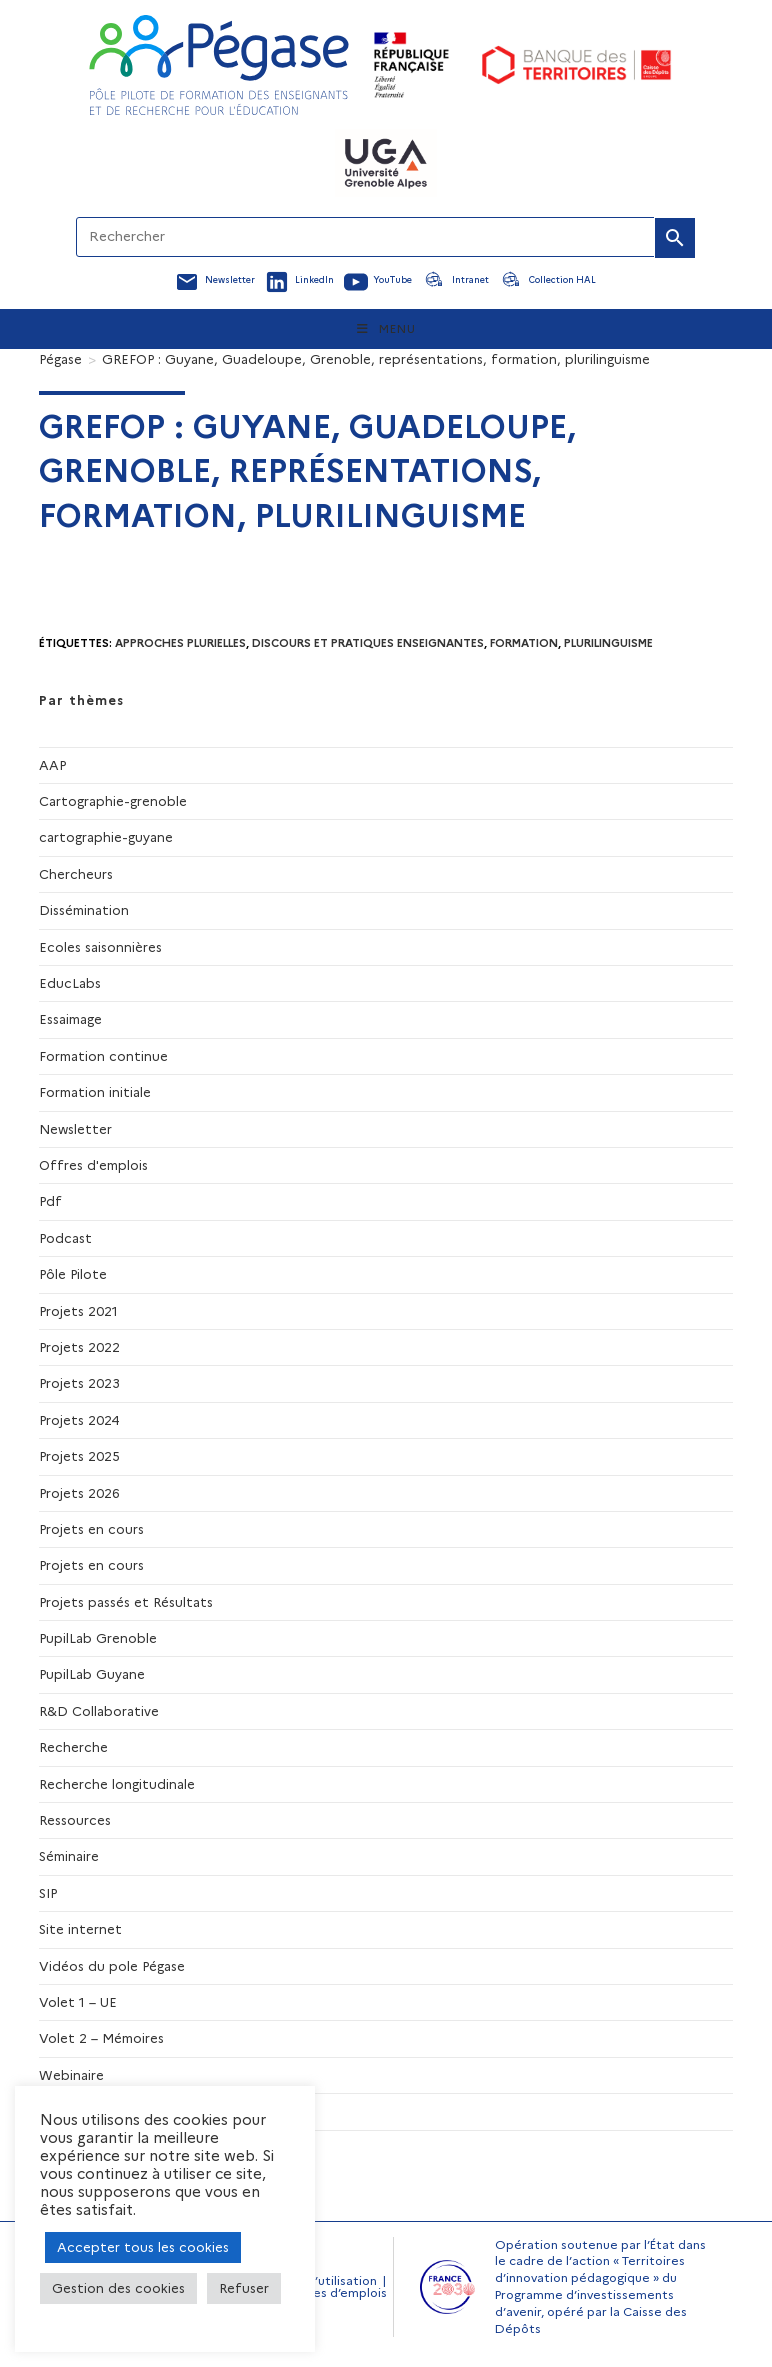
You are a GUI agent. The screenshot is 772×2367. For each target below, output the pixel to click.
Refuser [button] (244, 2288)
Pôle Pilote (73, 1274)
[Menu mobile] (386, 329)
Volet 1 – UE (78, 2002)
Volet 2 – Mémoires (101, 2038)
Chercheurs (76, 874)
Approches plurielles (180, 643)
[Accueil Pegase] (219, 65)
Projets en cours (91, 1529)
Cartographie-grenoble (113, 801)
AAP (52, 765)
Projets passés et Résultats (126, 1602)
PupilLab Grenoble (98, 1638)
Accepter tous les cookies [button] (143, 2247)
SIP (48, 1893)
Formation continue (103, 1056)
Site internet (80, 1929)
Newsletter (75, 1129)
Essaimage (70, 1019)
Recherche (73, 1747)
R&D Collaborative (99, 1711)
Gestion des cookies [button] (118, 2288)
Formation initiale (95, 1092)
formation (524, 643)
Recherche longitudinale (117, 1784)
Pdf (50, 1201)
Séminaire (69, 1856)
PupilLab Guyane (92, 1674)
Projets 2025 (79, 1456)
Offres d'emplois (93, 1165)
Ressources (75, 1820)
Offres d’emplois (337, 2292)
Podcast (65, 1238)
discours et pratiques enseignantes (368, 643)
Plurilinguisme (608, 643)
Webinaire (71, 2075)
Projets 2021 (78, 1311)
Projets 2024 (79, 1420)
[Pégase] (60, 359)
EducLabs (70, 983)
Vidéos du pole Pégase (112, 1966)
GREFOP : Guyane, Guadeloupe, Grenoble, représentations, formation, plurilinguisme (376, 359)
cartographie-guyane (106, 837)
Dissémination (84, 910)
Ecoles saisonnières (100, 947)
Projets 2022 (79, 1347)
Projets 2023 (79, 1383)
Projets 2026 (79, 1493)
